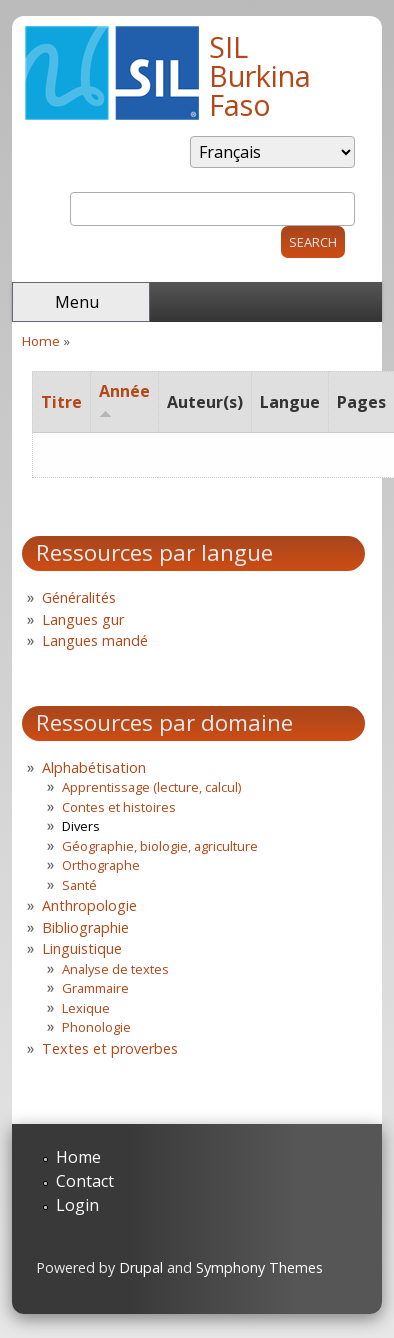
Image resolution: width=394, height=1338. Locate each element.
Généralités (79, 597)
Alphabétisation (94, 767)
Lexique (86, 1008)
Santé (79, 885)
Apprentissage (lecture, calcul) (151, 787)
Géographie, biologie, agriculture (160, 846)
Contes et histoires (119, 807)
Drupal (141, 1267)
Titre (61, 402)
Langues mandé (95, 640)
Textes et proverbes (110, 1048)
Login (77, 1205)
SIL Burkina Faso (260, 75)
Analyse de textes (115, 969)
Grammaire (95, 988)
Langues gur (83, 619)
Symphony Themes (259, 1267)
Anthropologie (89, 905)
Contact (85, 1181)
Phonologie (96, 1027)
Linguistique (82, 948)
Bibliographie (85, 927)
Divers (81, 826)
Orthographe (101, 865)
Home (41, 341)
